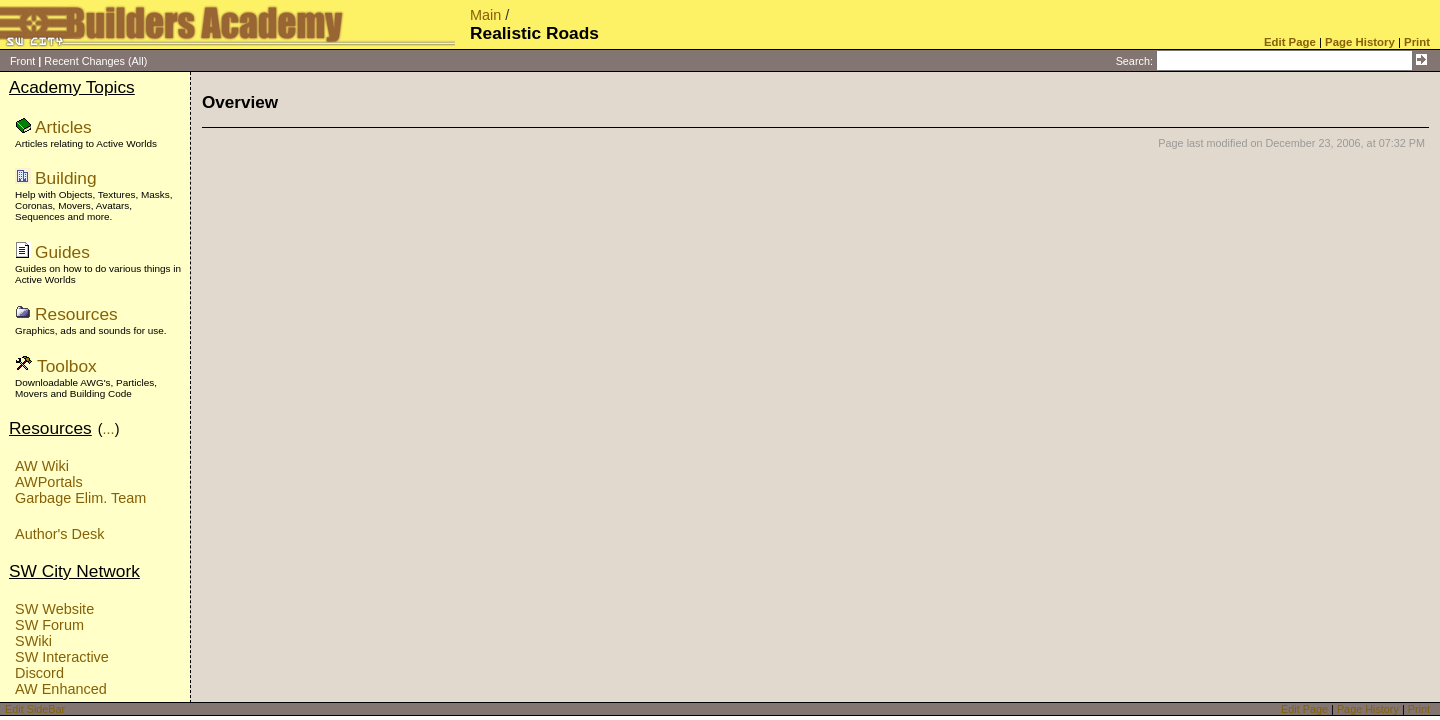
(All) (137, 61)
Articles (63, 127)
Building (66, 178)
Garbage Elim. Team (80, 498)
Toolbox (67, 366)
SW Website (54, 609)
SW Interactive (62, 657)
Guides (62, 252)
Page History (1368, 709)
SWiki (33, 641)
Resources (76, 314)
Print (1419, 709)
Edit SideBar (35, 709)
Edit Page (1304, 709)
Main (485, 15)
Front (22, 61)
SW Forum (49, 625)
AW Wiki (42, 466)
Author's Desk (59, 534)
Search (1133, 61)
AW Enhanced (61, 689)
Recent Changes (84, 61)
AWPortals (49, 482)
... (109, 429)
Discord (39, 673)
